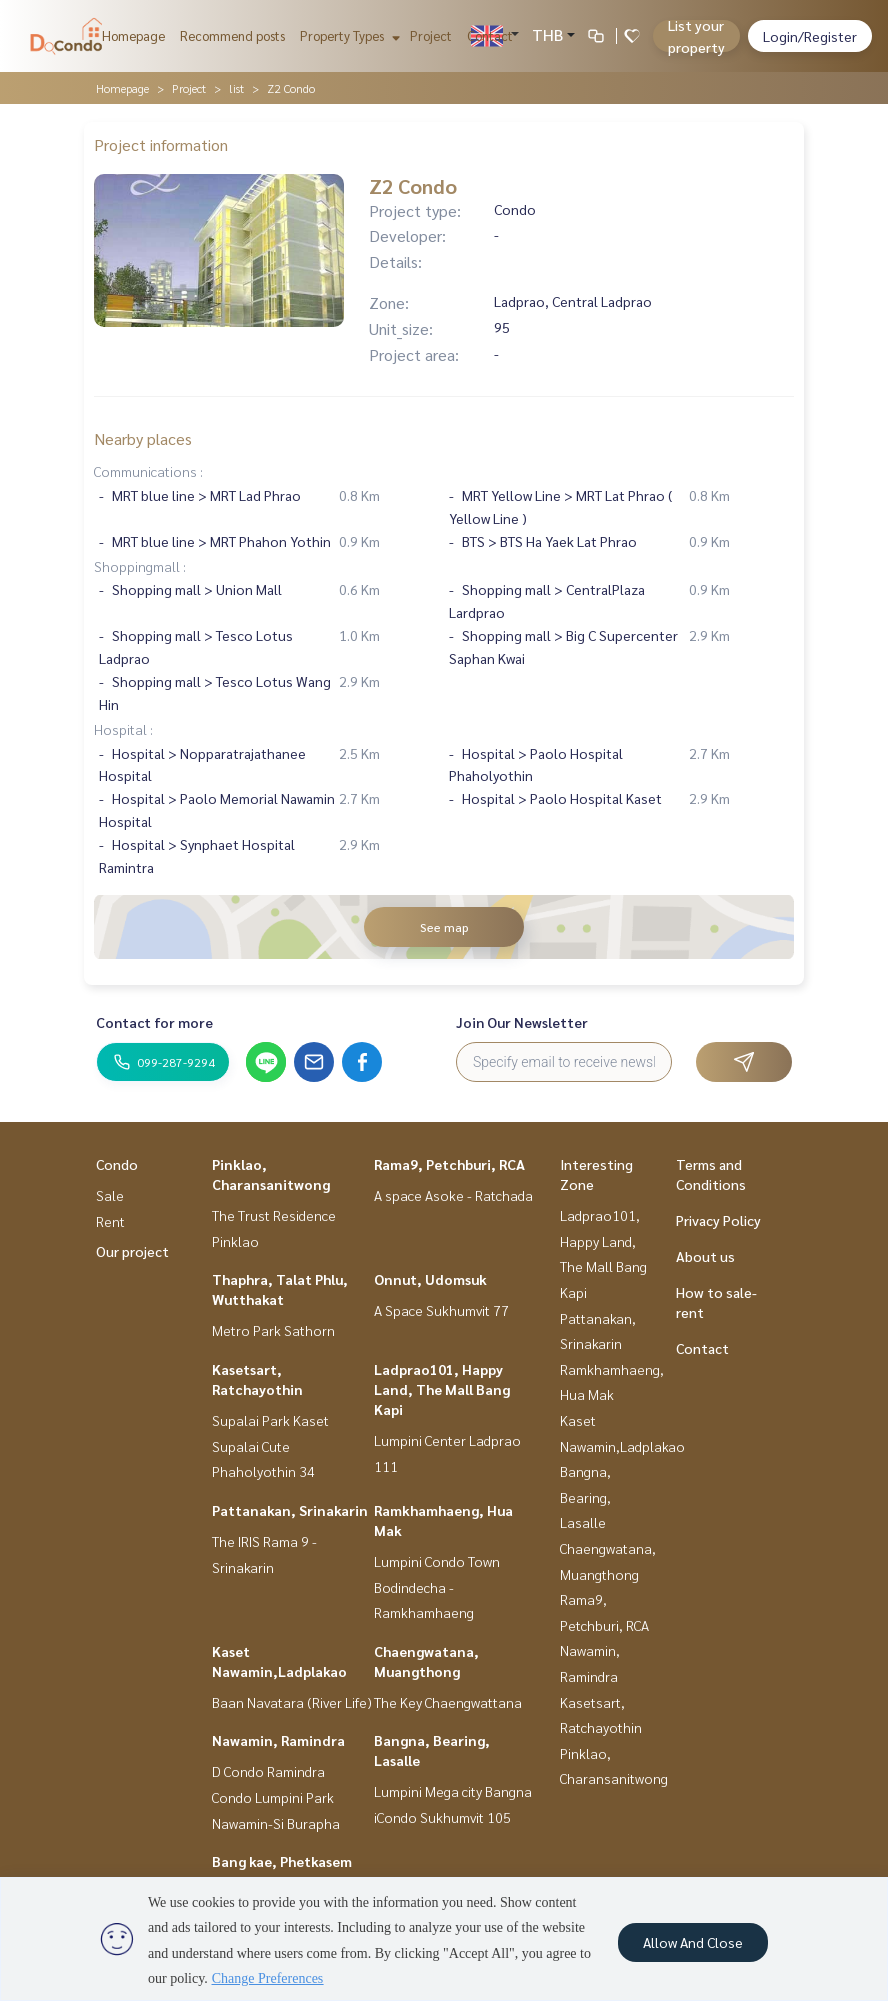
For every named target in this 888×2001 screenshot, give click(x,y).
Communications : (148, 471)
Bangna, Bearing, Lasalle (585, 1496)
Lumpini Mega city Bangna (453, 1791)
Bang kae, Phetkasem (282, 1861)
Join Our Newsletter (522, 1022)
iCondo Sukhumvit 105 (442, 1817)
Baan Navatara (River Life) (292, 1702)
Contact (490, 35)
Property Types (347, 35)
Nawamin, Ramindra (278, 1740)
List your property (696, 36)
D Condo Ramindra (268, 1771)
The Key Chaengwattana (448, 1702)
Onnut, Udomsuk (430, 1279)
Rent (110, 1221)
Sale (110, 1195)
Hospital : (123, 729)
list (236, 88)
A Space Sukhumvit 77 (441, 1310)
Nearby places (143, 438)
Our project (132, 1251)
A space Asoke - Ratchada (453, 1195)
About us (705, 1256)
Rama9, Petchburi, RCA (449, 1164)
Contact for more (154, 1022)
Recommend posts (232, 35)
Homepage (133, 35)
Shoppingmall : (140, 566)
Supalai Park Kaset (270, 1420)
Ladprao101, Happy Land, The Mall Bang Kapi (442, 1389)
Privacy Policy (718, 1220)
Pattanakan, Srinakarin (290, 1510)
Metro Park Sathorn (273, 1330)
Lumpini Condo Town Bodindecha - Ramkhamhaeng (437, 1586)
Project (431, 35)
